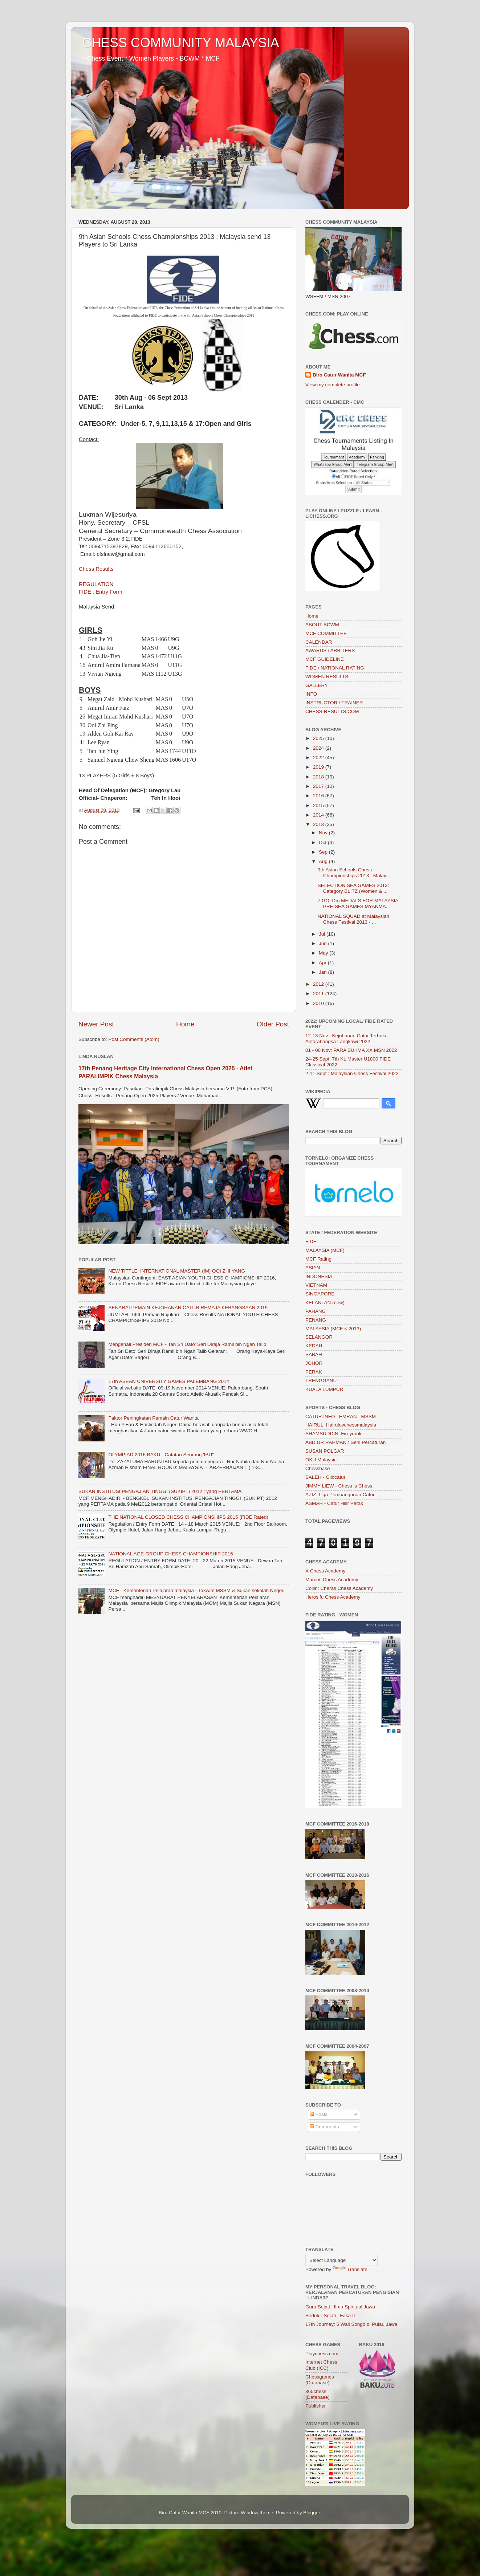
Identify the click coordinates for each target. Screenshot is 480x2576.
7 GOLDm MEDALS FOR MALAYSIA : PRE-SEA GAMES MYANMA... (359, 903)
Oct (323, 842)
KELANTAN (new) (325, 1302)
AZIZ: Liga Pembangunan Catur (340, 1494)
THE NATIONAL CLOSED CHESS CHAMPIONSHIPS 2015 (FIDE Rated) (188, 1517)
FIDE (311, 1241)
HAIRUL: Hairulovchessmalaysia (340, 1425)
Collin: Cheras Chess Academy (339, 1588)
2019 (319, 767)
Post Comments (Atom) (134, 1039)
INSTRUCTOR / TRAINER (334, 702)
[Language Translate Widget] (341, 2260)
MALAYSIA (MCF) (325, 1250)
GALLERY (316, 685)
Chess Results (96, 569)
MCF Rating (318, 1259)
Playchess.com (321, 2353)
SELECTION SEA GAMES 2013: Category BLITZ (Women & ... (353, 888)
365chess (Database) (317, 2394)
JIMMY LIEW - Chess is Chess (338, 1486)
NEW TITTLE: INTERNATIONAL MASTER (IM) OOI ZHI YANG (176, 1271)
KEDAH (313, 1345)
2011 (319, 993)
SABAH (313, 1354)
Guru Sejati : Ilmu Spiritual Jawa (340, 2307)
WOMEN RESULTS (326, 676)
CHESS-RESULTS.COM (332, 711)
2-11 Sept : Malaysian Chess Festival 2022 (352, 1073)
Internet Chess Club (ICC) (321, 2365)
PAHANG (315, 1311)
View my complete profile (332, 384)
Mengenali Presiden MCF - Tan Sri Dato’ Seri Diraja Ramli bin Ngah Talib (187, 1344)
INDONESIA (318, 1276)
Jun (323, 943)
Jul (322, 934)
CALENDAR (318, 642)
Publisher (315, 2406)
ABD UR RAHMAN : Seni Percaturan (345, 1442)
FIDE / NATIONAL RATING (334, 668)
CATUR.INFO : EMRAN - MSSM (340, 1416)
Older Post (273, 1024)
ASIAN (312, 1267)
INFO (311, 694)
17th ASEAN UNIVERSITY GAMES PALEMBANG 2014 (168, 1381)
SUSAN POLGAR (324, 1451)
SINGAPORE (319, 1294)
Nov (324, 832)
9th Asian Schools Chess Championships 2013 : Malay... (354, 872)
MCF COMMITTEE (326, 633)
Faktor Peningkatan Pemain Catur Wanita (153, 1418)
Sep (324, 852)
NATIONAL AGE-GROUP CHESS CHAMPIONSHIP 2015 (170, 1553)
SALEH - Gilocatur (325, 1477)
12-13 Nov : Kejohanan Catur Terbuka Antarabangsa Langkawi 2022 (346, 1038)
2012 (319, 984)
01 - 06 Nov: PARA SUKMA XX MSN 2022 (351, 1050)
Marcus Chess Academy (331, 1579)
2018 (319, 777)
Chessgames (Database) (319, 2379)
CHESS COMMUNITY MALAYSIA (180, 42)
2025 (319, 738)
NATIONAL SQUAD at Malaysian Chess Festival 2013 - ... (353, 919)
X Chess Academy (325, 1571)
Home (185, 1024)
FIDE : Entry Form (100, 592)
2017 (319, 786)
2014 (319, 815)
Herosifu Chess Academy (333, 1597)
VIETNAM (316, 1285)
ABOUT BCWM (322, 624)
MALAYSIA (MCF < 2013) (333, 1328)
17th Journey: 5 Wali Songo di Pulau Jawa (351, 2324)
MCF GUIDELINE (324, 659)
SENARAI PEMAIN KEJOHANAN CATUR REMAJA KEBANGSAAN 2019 (188, 1307)
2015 (319, 805)
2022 (319, 757)
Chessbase (317, 1468)
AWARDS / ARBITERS (330, 650)
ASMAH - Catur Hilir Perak (334, 1503)
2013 (319, 824)
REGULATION (96, 584)
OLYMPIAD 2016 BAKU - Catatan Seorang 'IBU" (161, 1454)
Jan (323, 972)
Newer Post (96, 1024)
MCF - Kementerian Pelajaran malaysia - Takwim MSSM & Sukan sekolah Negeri (196, 1590)
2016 (319, 795)
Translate (350, 2269)
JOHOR (313, 1363)
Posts (319, 2114)
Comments (324, 2126)
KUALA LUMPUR (324, 1389)
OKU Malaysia (321, 1459)
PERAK (313, 1372)
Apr (323, 962)
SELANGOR (319, 1337)
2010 (319, 1003)
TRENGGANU (321, 1380)
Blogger (311, 2512)
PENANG (315, 1320)
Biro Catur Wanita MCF (339, 375)
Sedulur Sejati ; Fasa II (330, 2315)
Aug (324, 861)
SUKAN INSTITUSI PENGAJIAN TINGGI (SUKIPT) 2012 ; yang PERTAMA (159, 1491)
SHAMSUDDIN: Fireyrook (333, 1433)
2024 (319, 748)
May (324, 953)
